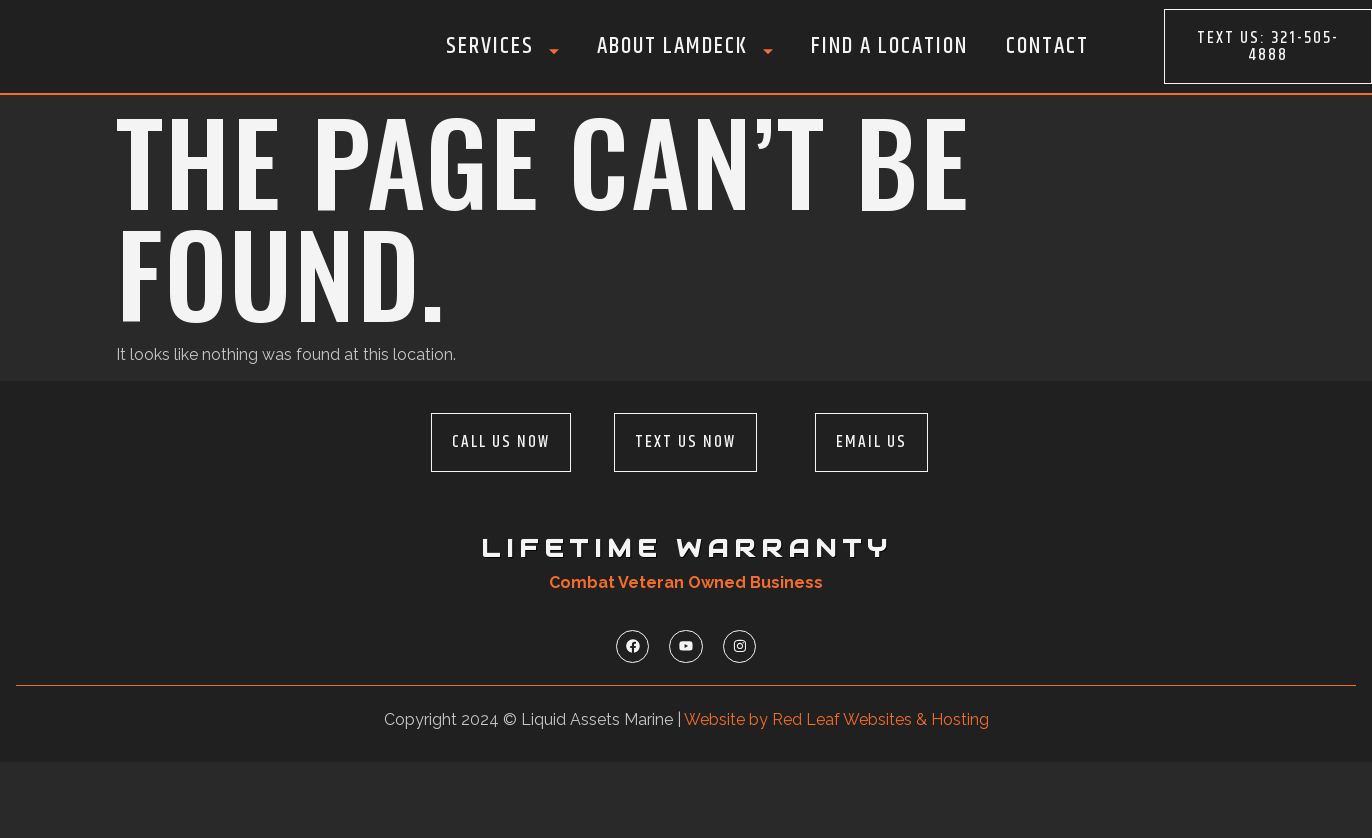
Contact (1047, 46)
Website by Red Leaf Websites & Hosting (836, 794)
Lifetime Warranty (686, 621)
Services (502, 46)
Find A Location (889, 46)
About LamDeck (685, 46)
